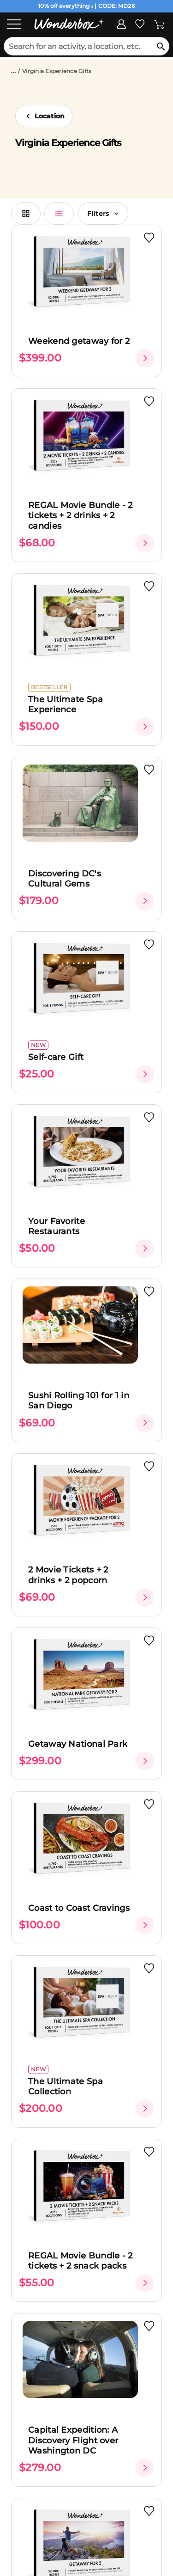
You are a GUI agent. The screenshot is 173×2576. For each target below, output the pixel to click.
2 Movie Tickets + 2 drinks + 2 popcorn (68, 1575)
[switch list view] (59, 213)
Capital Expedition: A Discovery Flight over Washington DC (73, 2440)
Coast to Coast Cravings (79, 1908)
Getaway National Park (77, 1744)
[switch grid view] (26, 213)
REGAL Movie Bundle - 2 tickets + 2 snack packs (80, 2261)
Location (50, 116)
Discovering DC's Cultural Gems (64, 879)
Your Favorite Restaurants (56, 1226)
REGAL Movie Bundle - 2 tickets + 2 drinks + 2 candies (80, 515)
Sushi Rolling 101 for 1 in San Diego (78, 1400)
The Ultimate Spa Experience (65, 704)
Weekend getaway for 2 (79, 341)
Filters (103, 213)
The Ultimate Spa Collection (65, 2086)
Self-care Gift (56, 1057)
